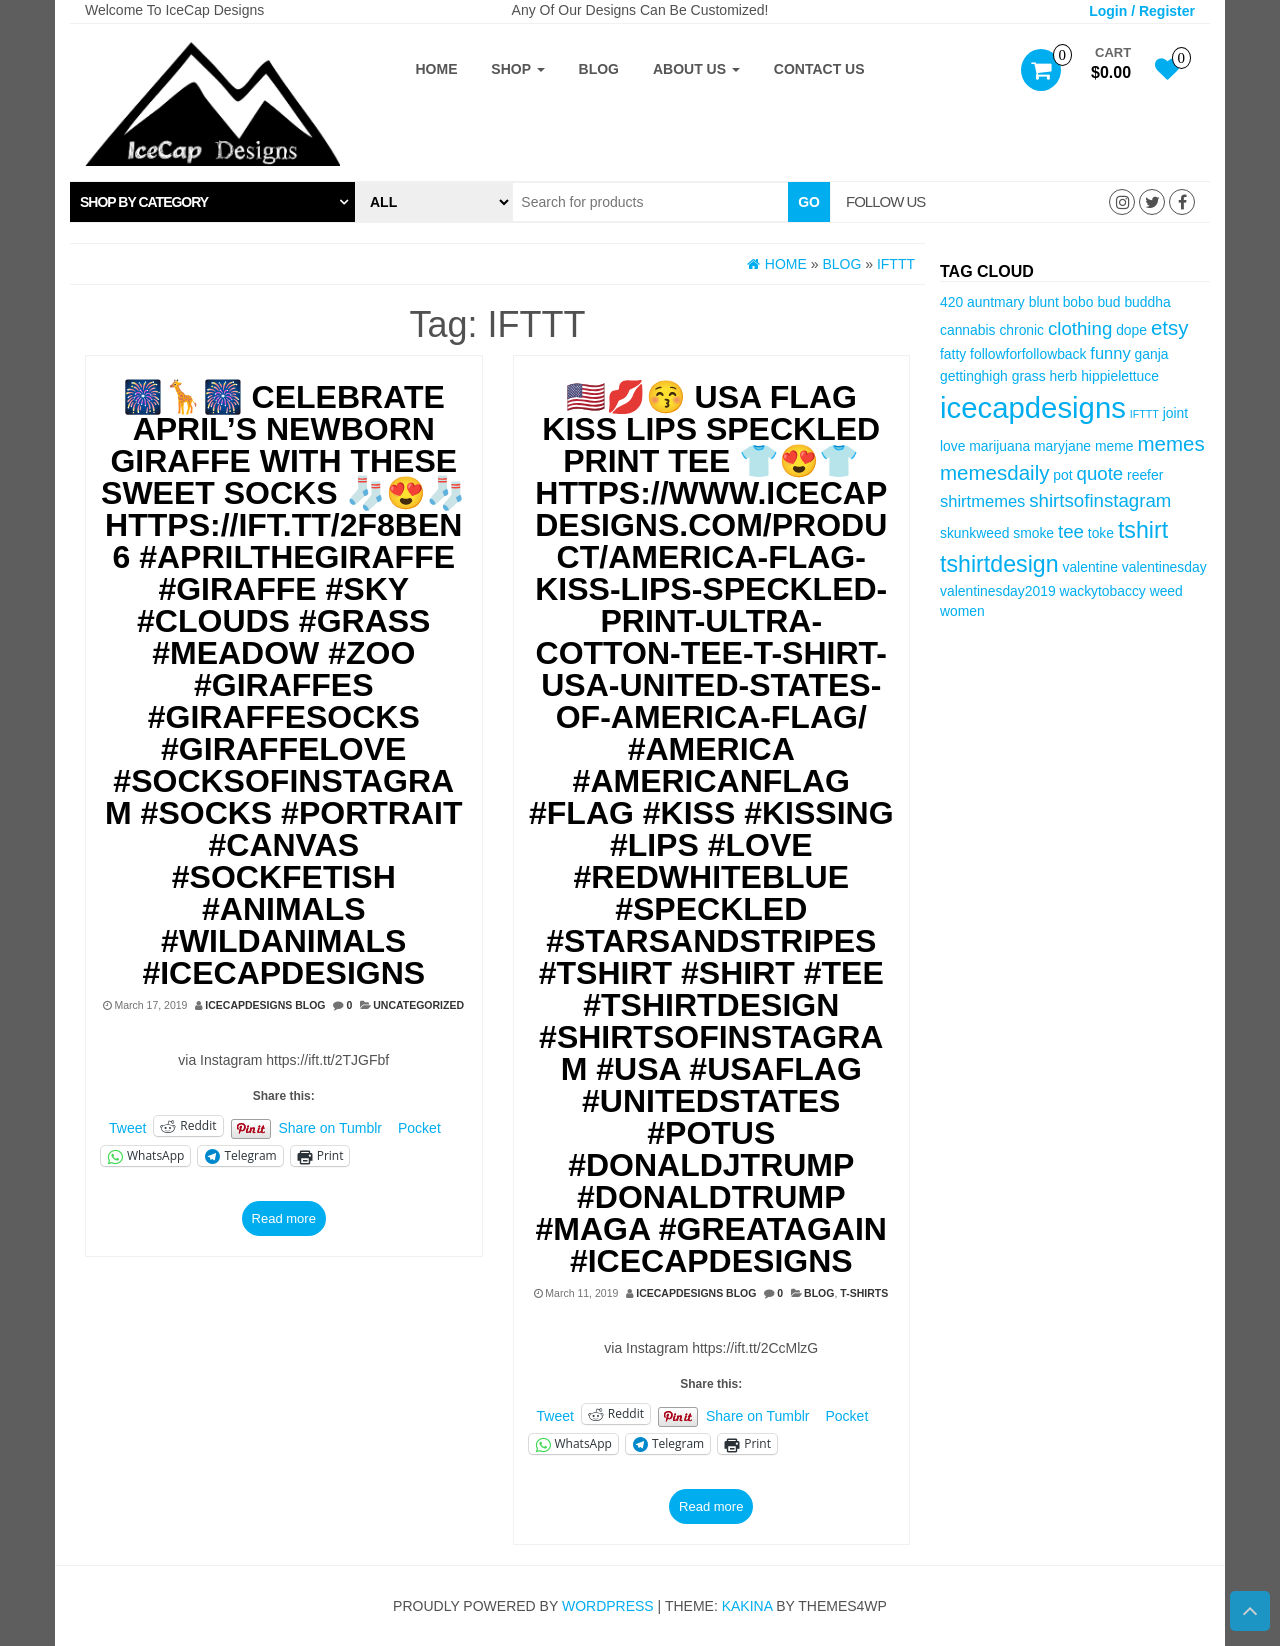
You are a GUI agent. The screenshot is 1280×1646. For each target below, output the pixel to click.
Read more (284, 1218)
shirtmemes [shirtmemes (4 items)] (982, 501)
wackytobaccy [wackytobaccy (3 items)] (1102, 591)
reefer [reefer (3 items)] (1145, 475)
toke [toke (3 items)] (1101, 533)
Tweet (127, 1127)
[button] (212, 202)
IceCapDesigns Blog (265, 1005)
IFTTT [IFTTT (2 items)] (1144, 414)
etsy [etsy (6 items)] (1170, 327)
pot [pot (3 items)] (1062, 475)
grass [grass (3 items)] (1029, 376)
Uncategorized (418, 1005)
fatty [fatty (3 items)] (953, 354)
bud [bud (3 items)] (1108, 302)
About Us (696, 69)
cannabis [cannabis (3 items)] (967, 330)
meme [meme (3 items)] (1114, 446)
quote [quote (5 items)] (1100, 473)
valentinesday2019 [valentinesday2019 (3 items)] (998, 591)
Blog (599, 69)
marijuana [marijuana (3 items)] (999, 446)
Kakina (747, 1606)
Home (436, 69)
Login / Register (1142, 11)
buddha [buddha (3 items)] (1147, 302)
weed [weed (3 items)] (1166, 591)
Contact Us (819, 69)
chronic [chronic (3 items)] (1021, 330)
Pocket (419, 1128)
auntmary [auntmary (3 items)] (996, 302)
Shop (517, 69)
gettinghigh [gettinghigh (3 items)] (974, 376)
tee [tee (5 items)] (1071, 531)
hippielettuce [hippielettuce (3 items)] (1120, 376)
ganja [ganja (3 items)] (1152, 354)
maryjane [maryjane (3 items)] (1062, 446)
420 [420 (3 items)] (951, 302)
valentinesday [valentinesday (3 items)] (1164, 567)
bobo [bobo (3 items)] (1078, 302)
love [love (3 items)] (952, 446)
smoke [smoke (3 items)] (1033, 533)
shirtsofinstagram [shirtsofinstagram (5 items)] (1100, 500)
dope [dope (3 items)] (1131, 330)
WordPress (608, 1606)
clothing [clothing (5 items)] (1080, 328)
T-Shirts (864, 1293)
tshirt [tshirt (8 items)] (1143, 530)
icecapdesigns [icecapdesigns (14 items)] (1033, 407)
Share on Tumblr (331, 1127)
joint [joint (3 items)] (1175, 413)
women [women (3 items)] (962, 611)
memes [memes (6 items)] (1170, 443)
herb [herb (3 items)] (1064, 376)
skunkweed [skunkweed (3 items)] (974, 533)
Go (809, 202)
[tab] (212, 202)
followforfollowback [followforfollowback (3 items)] (1028, 354)
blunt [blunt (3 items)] (1044, 302)
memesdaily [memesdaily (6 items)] (994, 472)
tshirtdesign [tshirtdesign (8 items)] (999, 564)
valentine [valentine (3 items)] (1089, 567)
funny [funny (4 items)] (1110, 353)
